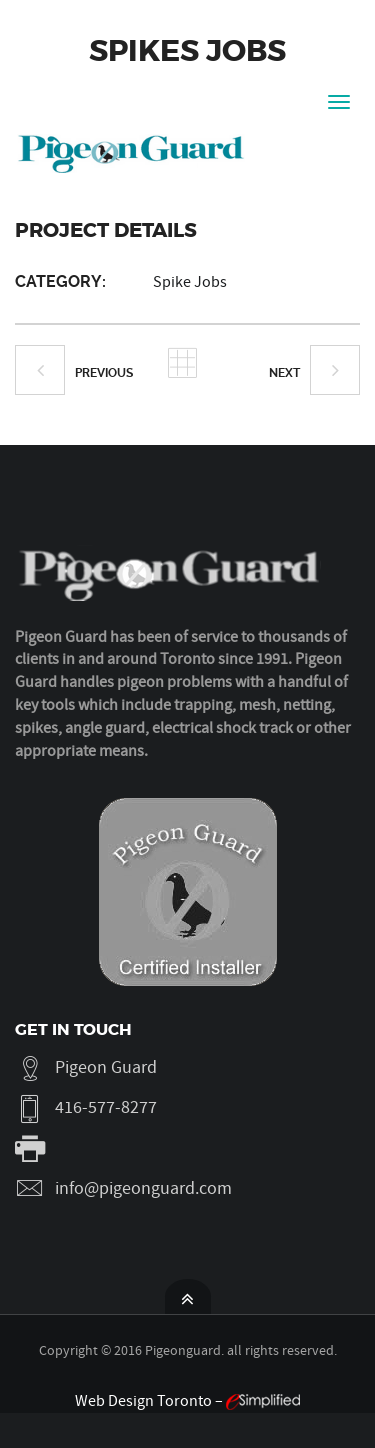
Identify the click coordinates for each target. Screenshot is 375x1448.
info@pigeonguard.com (143, 1188)
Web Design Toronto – (187, 1401)
